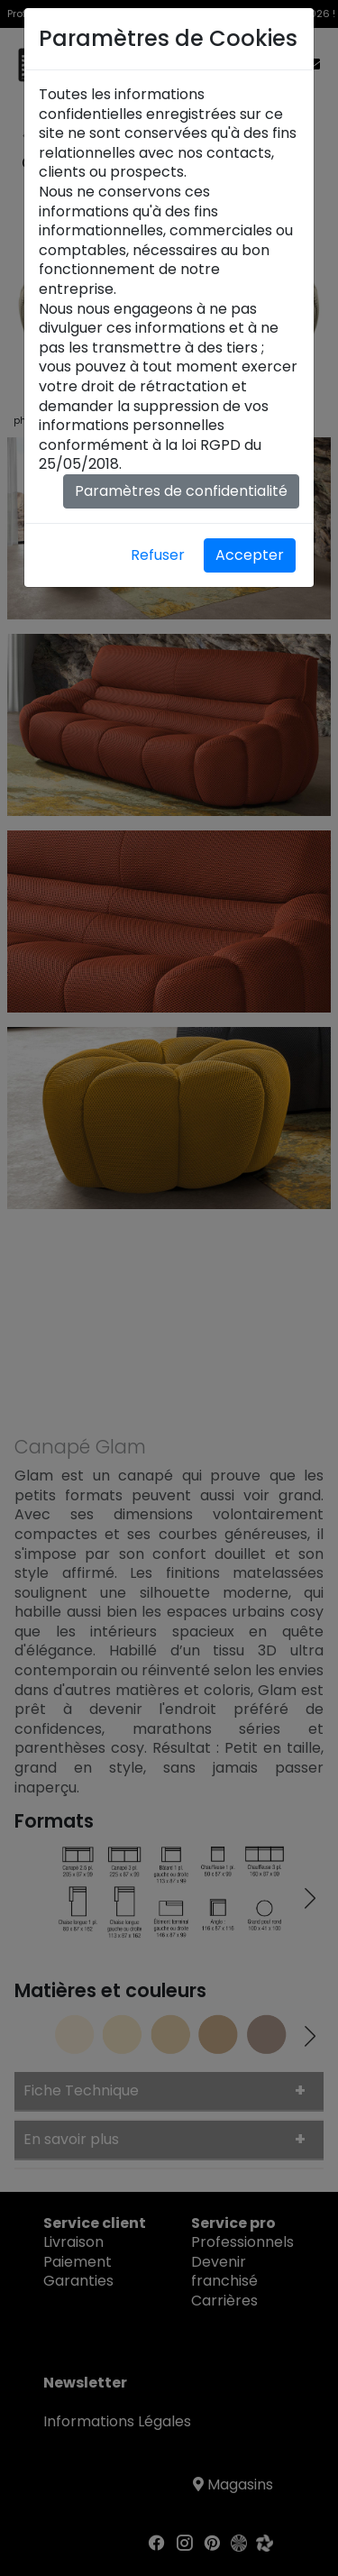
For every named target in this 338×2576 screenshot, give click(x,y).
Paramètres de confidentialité (181, 491)
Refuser (158, 555)
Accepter (249, 555)
